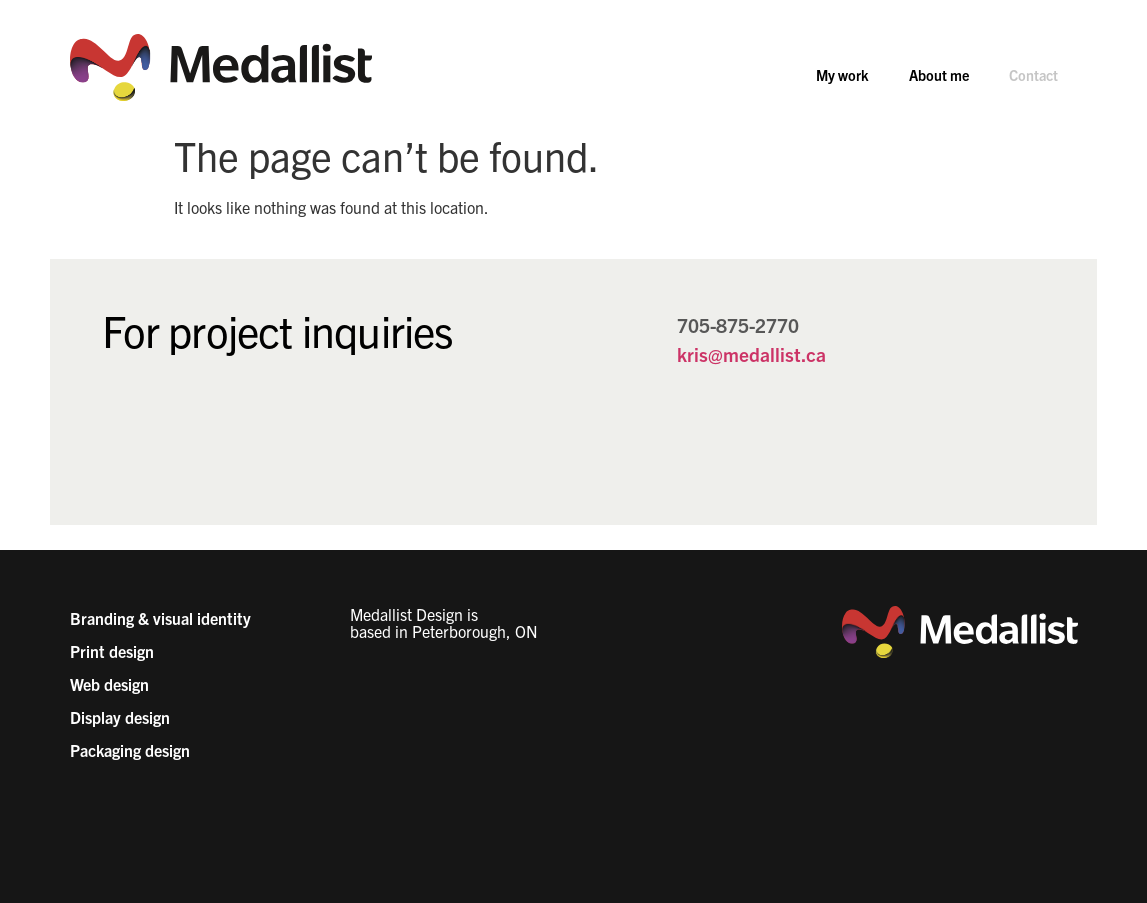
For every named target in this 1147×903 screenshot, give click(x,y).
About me (939, 75)
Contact (1033, 75)
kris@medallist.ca (751, 354)
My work (842, 75)
